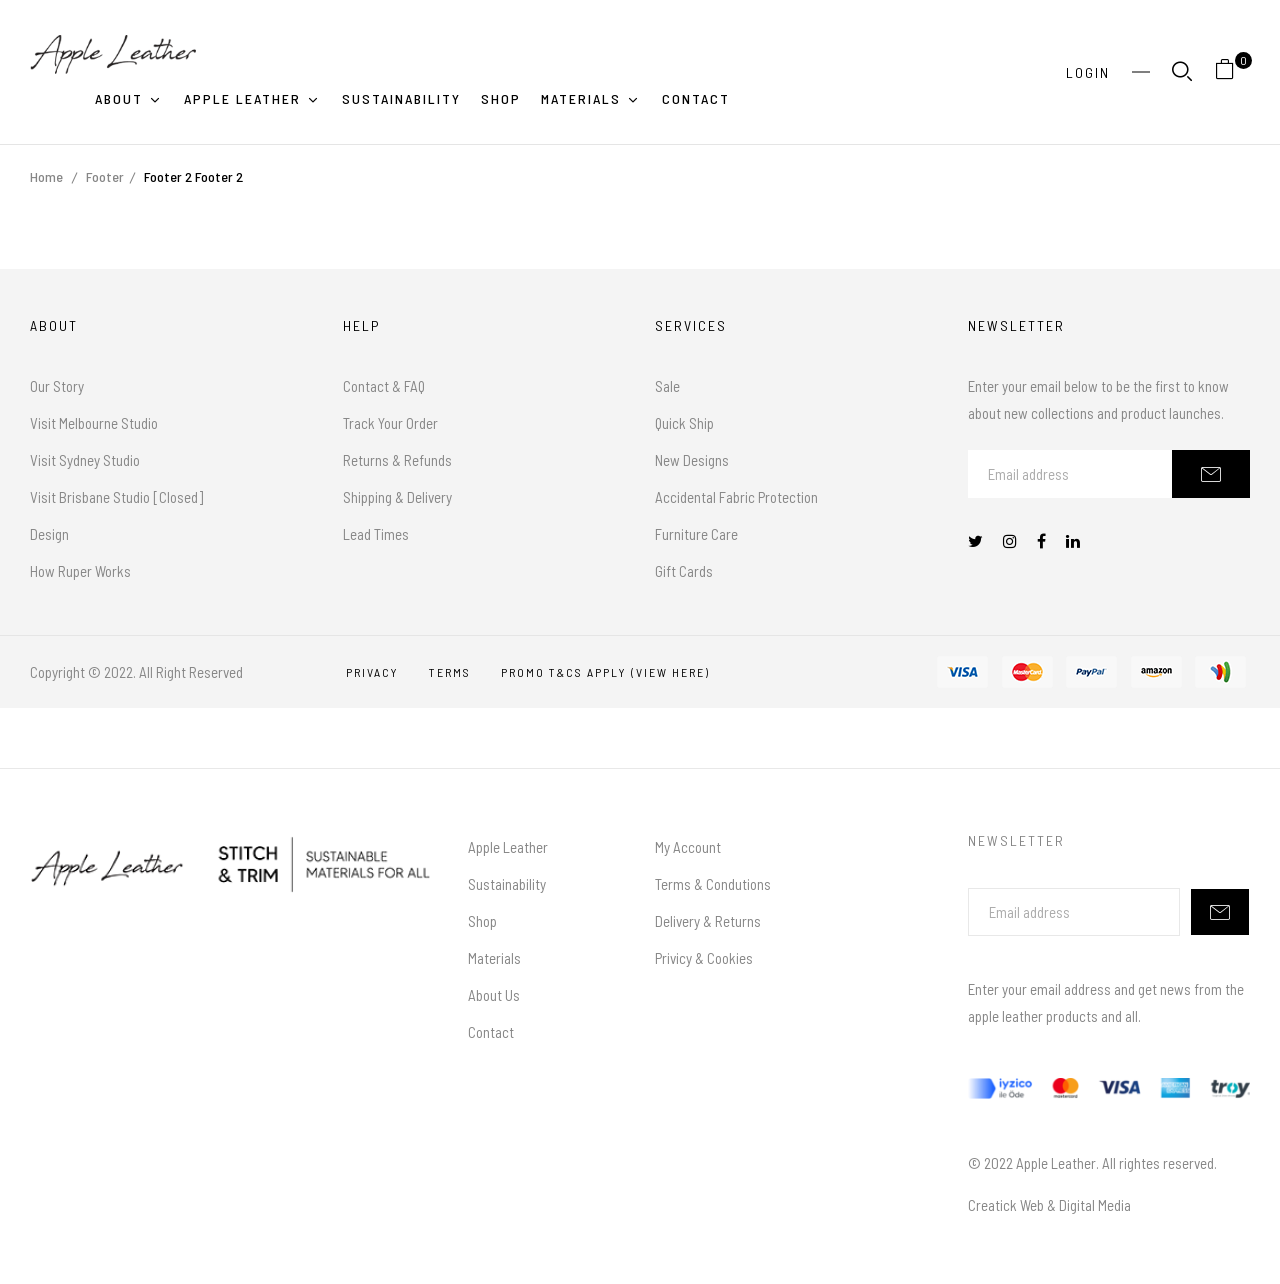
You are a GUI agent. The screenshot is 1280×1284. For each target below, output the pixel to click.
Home (46, 176)
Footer (105, 176)
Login (1088, 72)
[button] (1232, 72)
